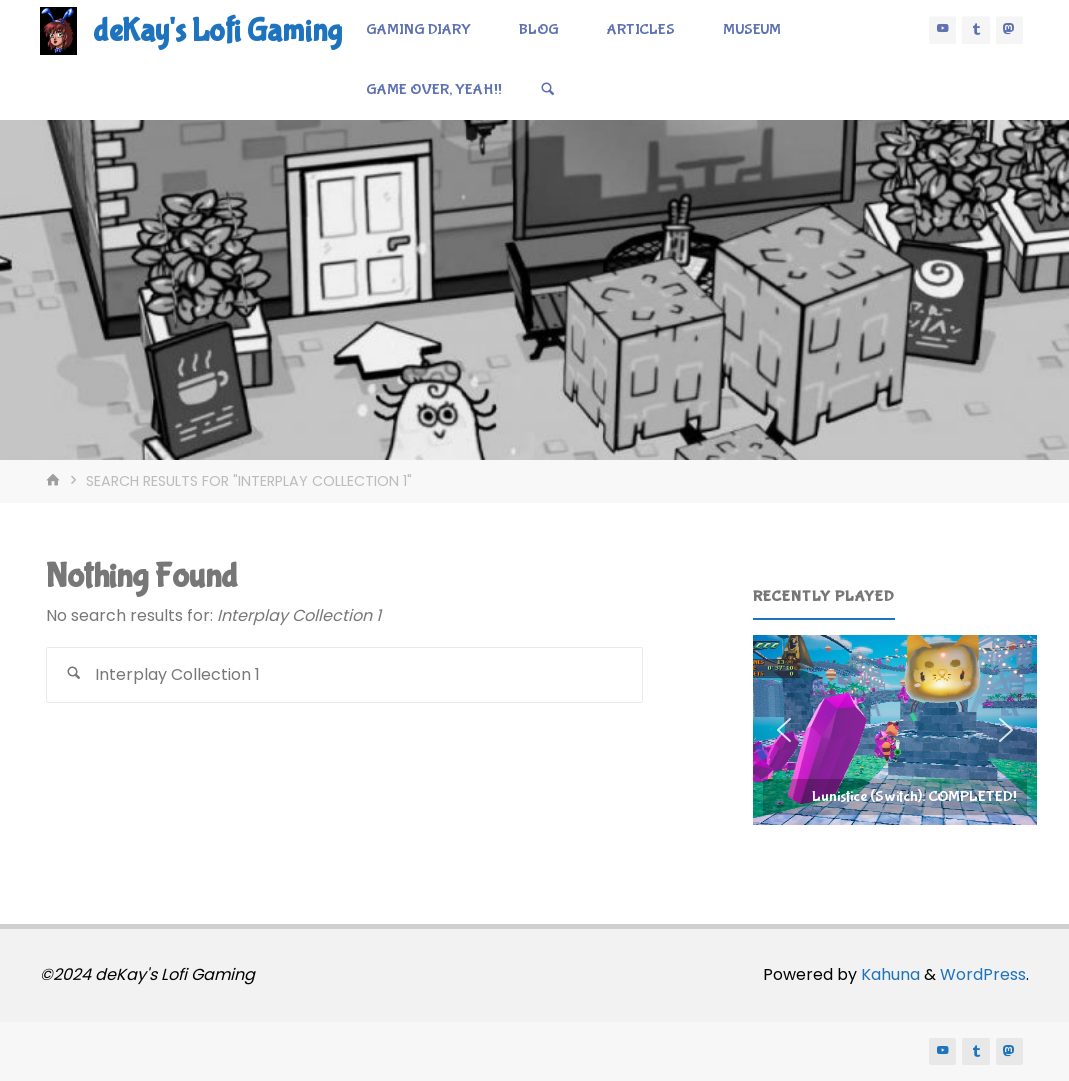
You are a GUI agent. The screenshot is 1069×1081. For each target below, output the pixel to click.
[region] (895, 729)
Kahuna (888, 974)
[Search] (548, 90)
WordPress (983, 974)
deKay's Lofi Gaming (217, 31)
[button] (895, 729)
